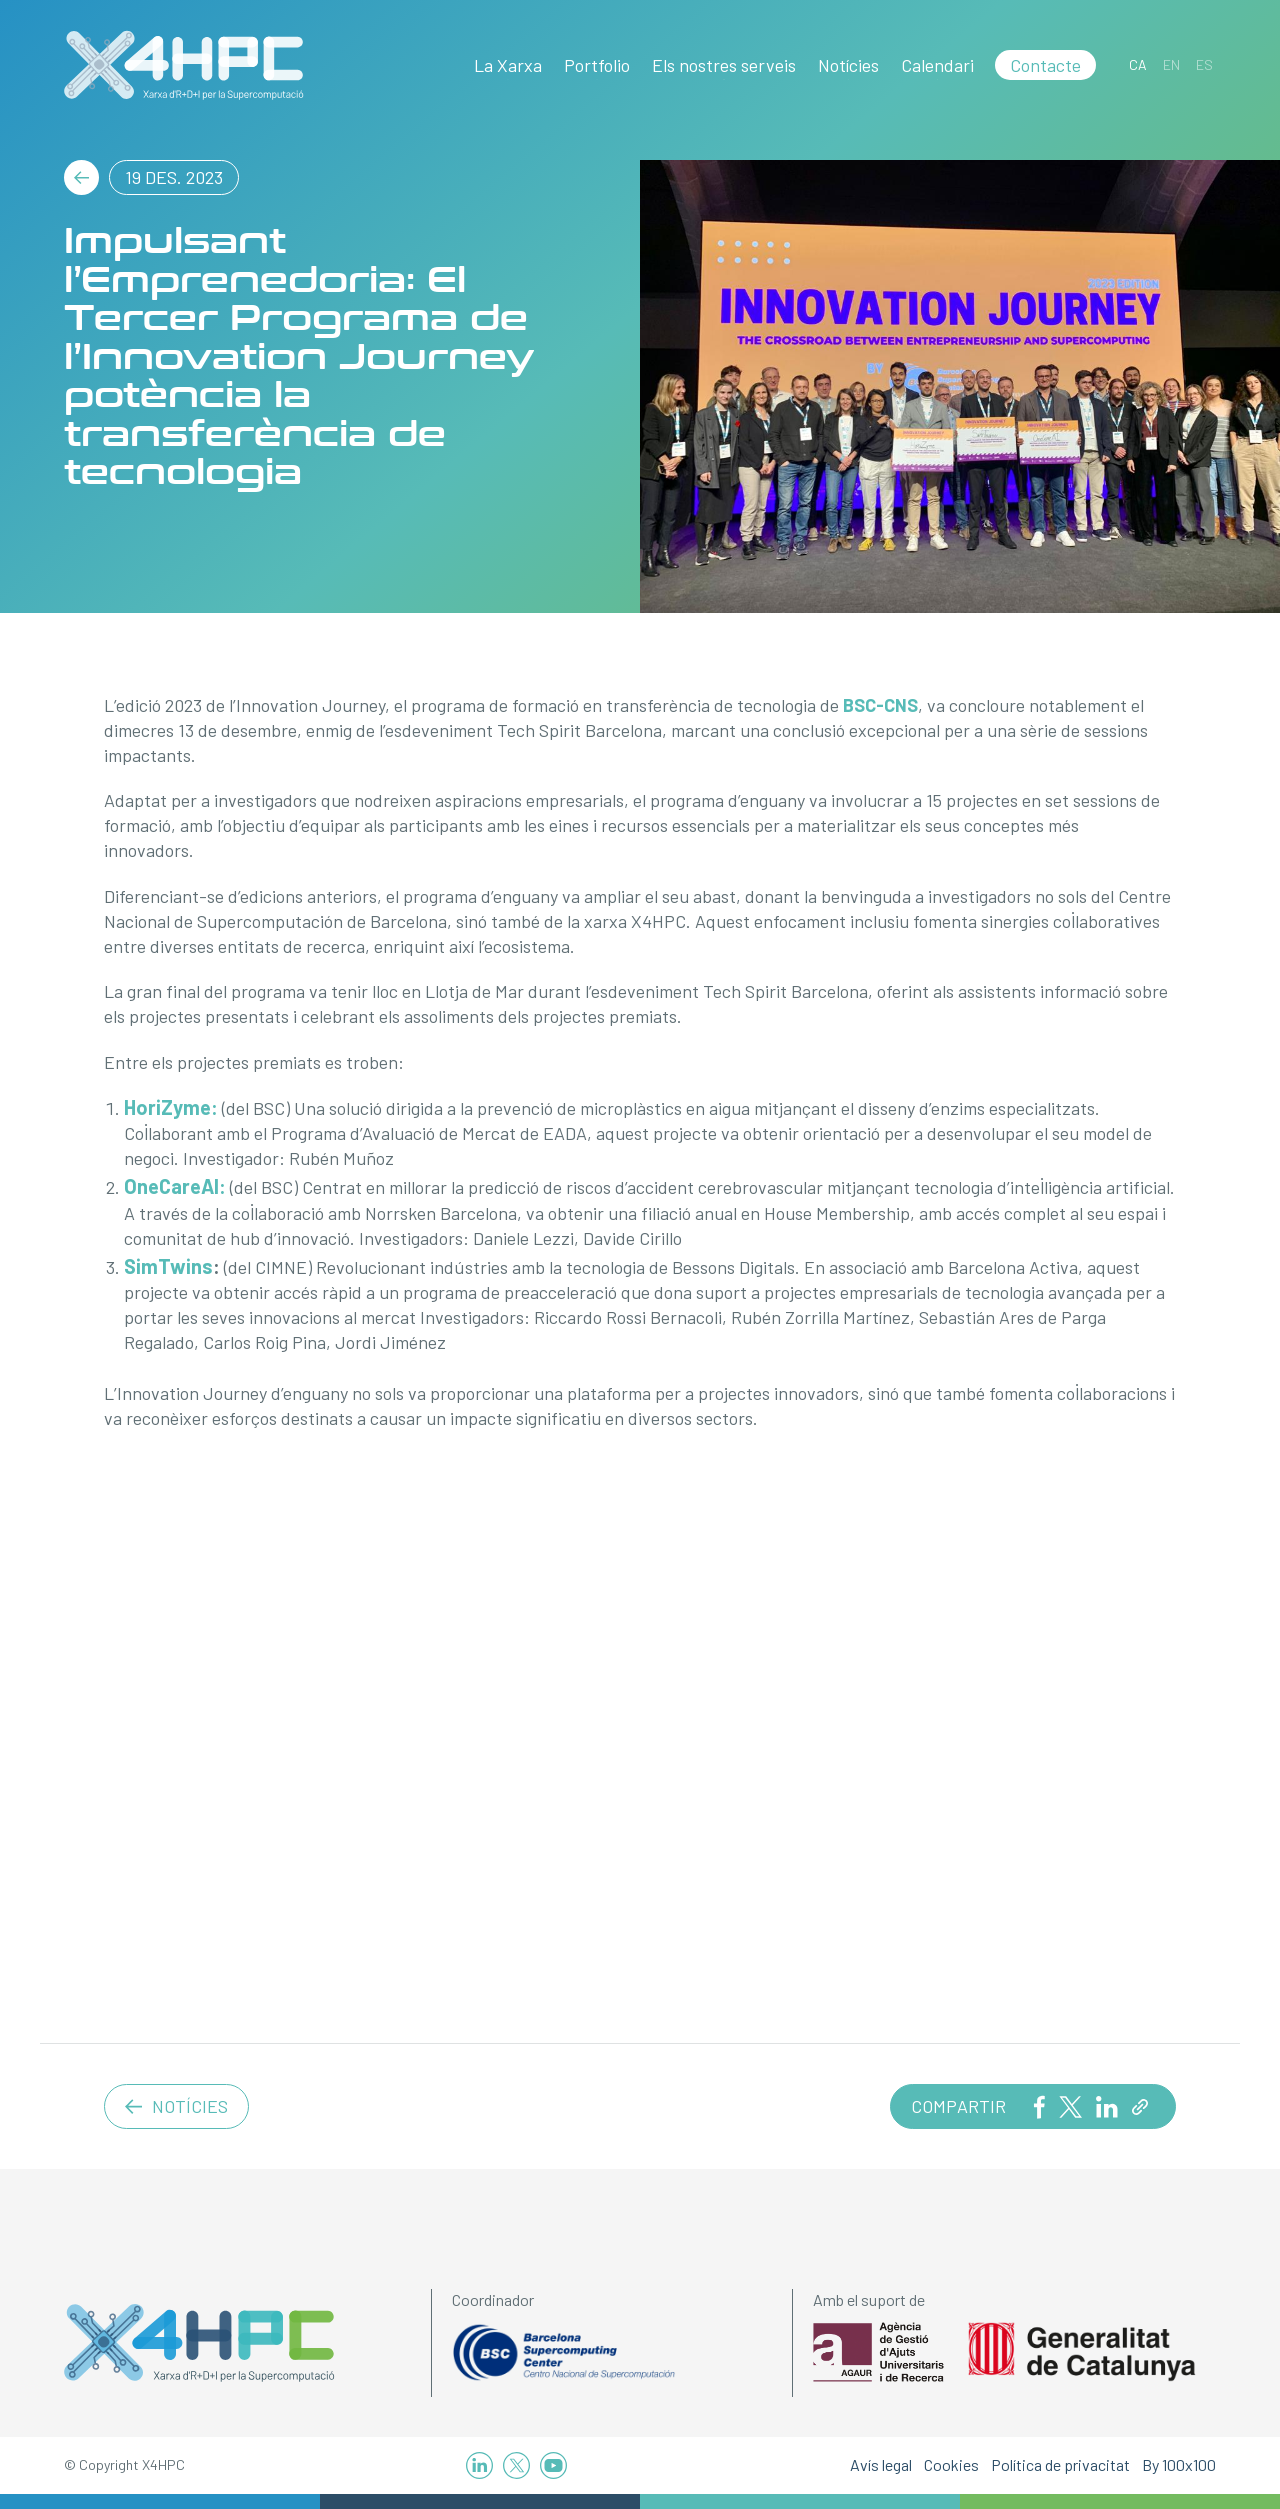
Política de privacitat (1060, 2464)
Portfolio (597, 65)
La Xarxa (508, 65)
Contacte (1045, 65)
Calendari (937, 65)
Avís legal (881, 2464)
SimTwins (168, 1266)
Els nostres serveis (724, 65)
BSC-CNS (880, 705)
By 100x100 (1179, 2464)
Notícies (848, 65)
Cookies (951, 2464)
